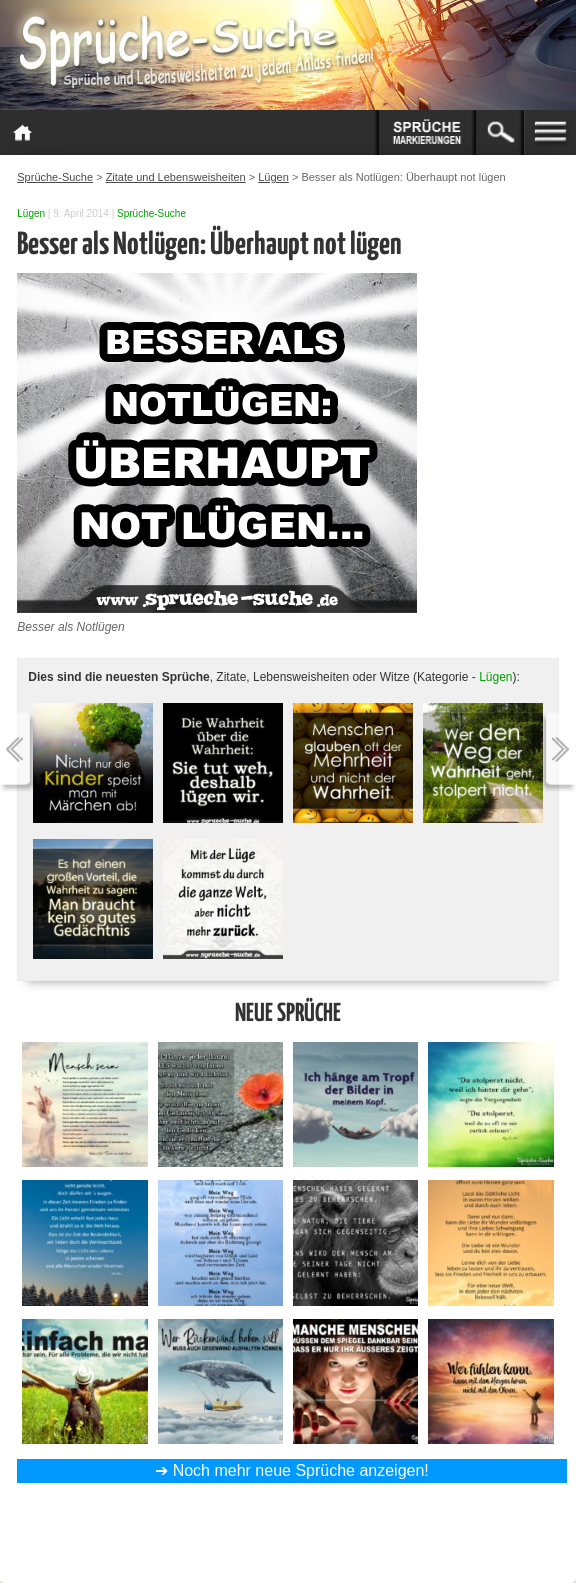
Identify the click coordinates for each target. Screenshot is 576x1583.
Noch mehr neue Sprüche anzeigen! (301, 1470)
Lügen (31, 213)
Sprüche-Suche (151, 213)
